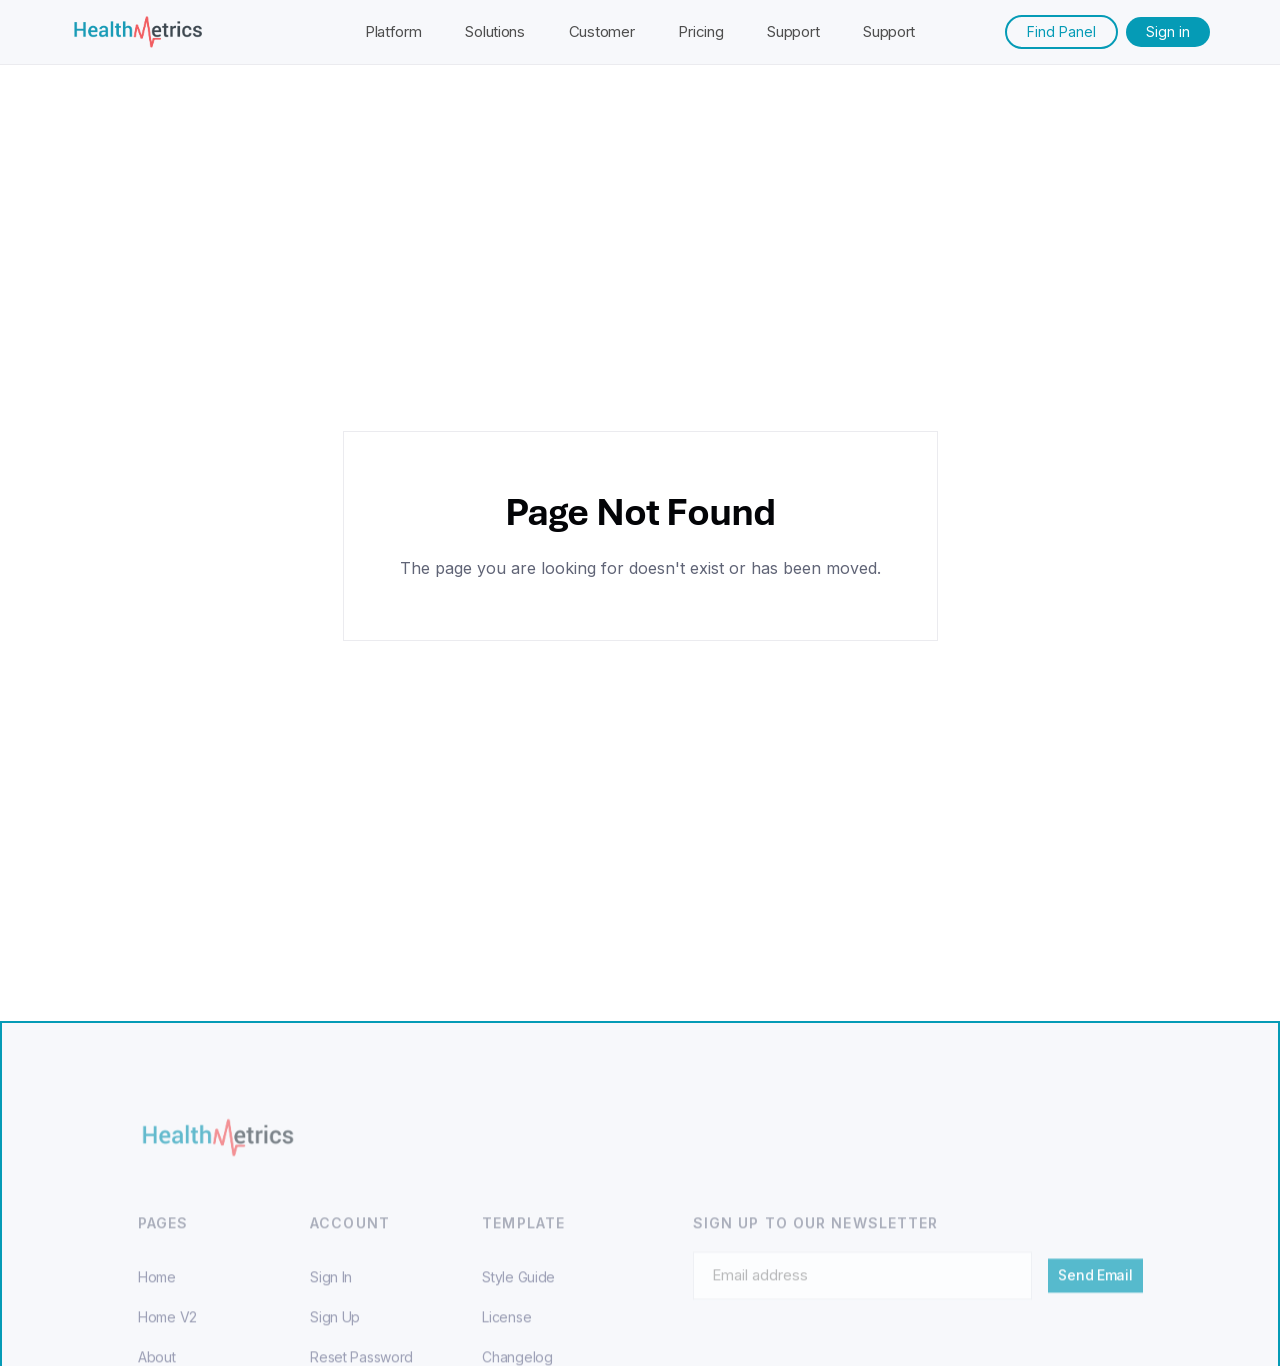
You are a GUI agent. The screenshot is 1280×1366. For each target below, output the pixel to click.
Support (793, 31)
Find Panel (1061, 31)
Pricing (700, 31)
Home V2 (167, 1328)
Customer (602, 31)
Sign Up (335, 1328)
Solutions (494, 31)
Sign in (1168, 31)
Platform (393, 31)
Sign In (331, 1288)
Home (157, 1288)
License (506, 1328)
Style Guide (518, 1288)
